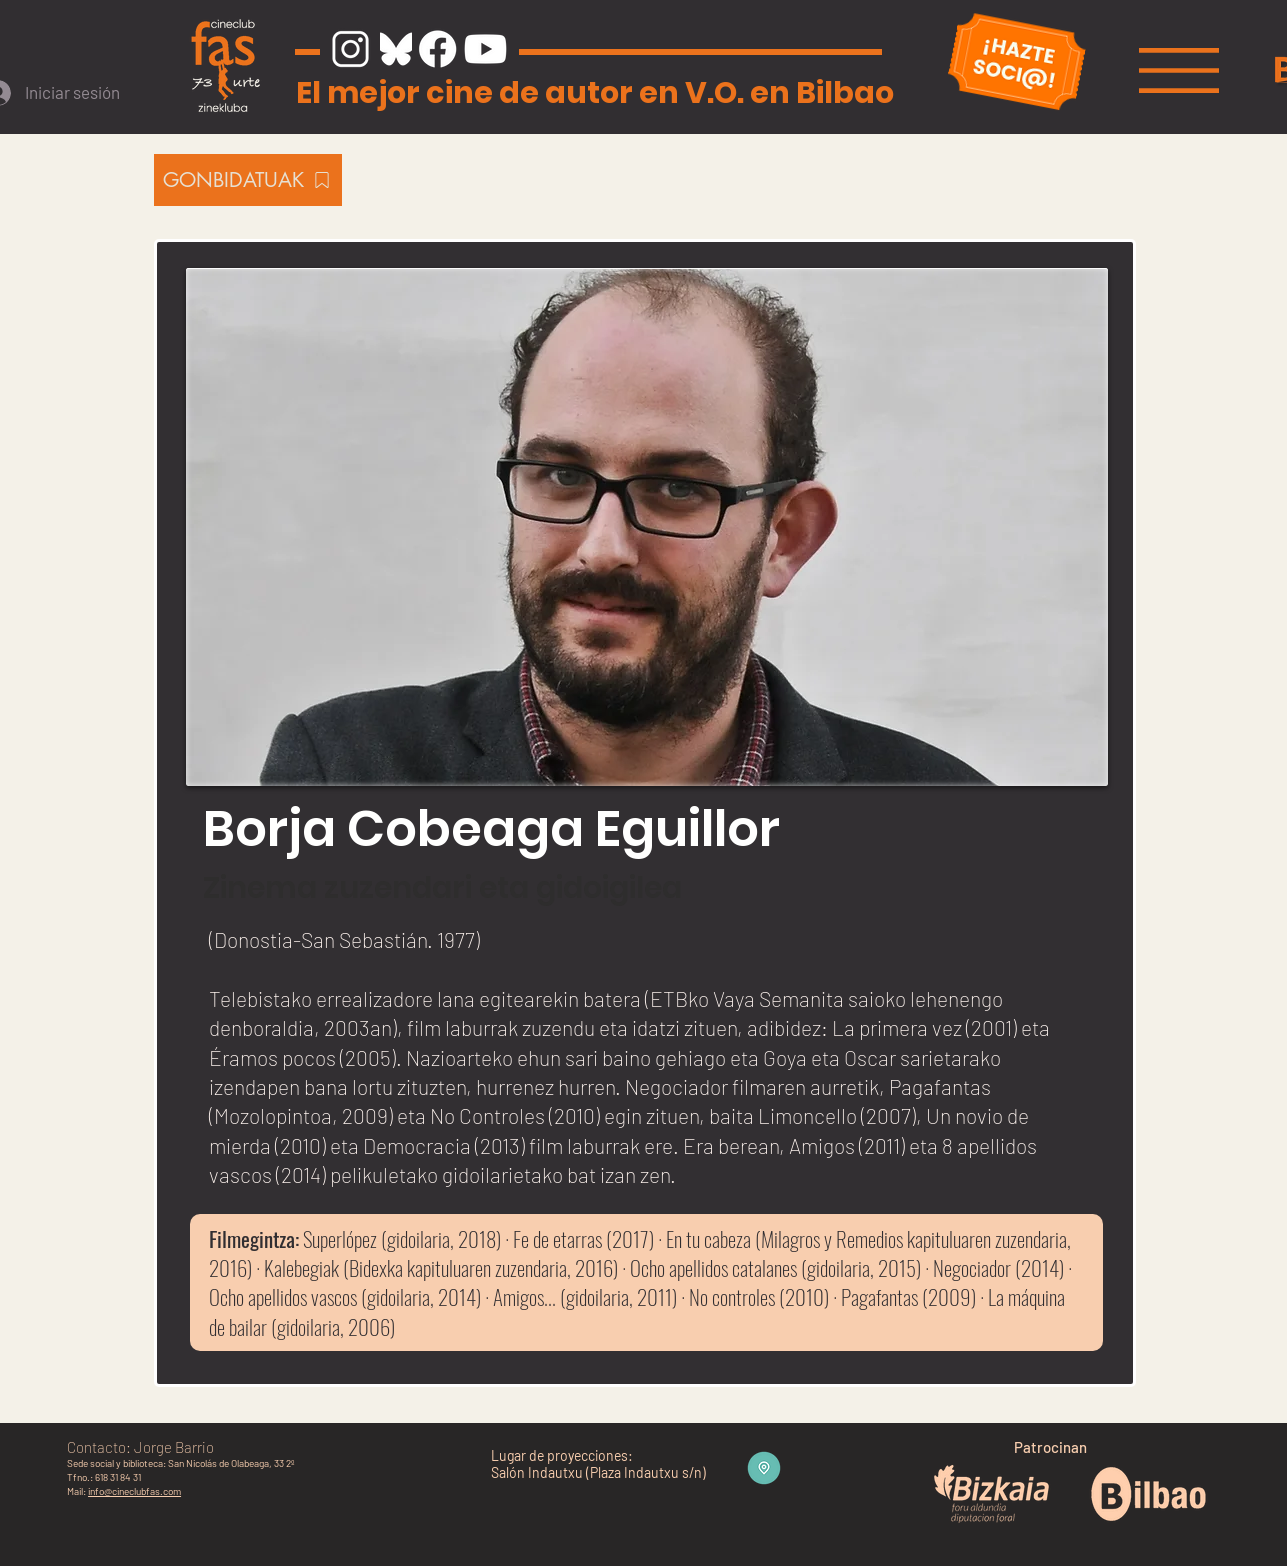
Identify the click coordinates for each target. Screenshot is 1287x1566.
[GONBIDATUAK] (248, 180)
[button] (1179, 70)
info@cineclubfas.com (134, 1491)
